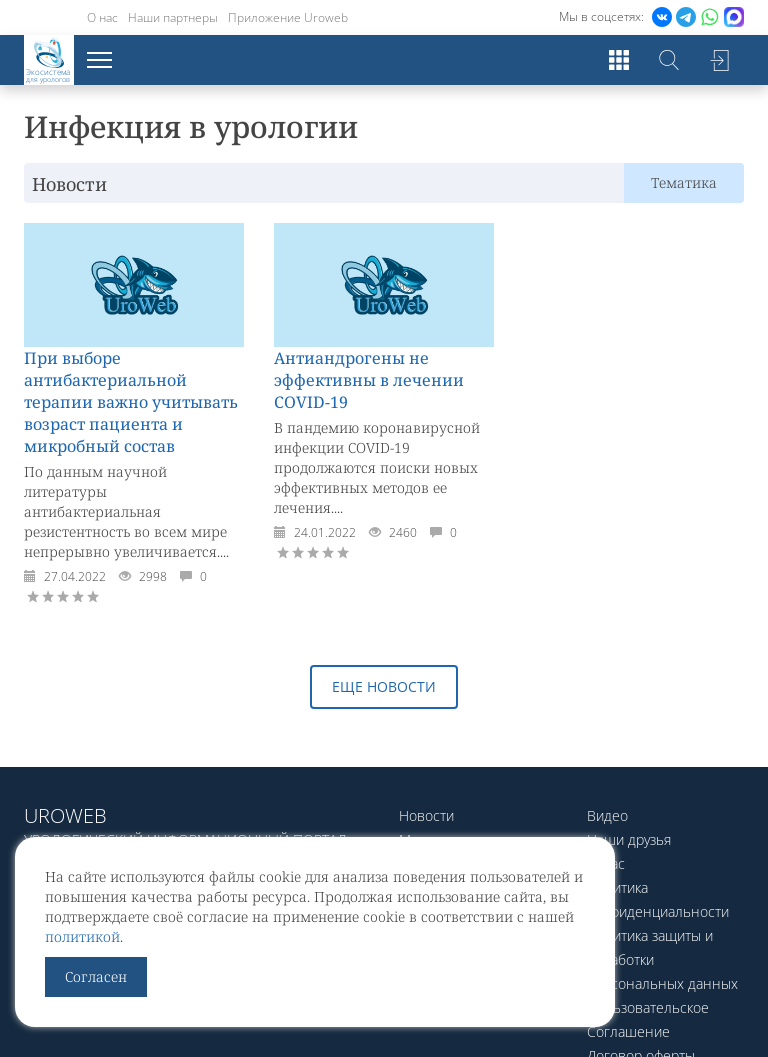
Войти (719, 60)
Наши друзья (629, 839)
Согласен (96, 976)
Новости (426, 815)
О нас (102, 17)
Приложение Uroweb (288, 17)
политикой (82, 936)
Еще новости (384, 686)
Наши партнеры (173, 17)
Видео (607, 815)
